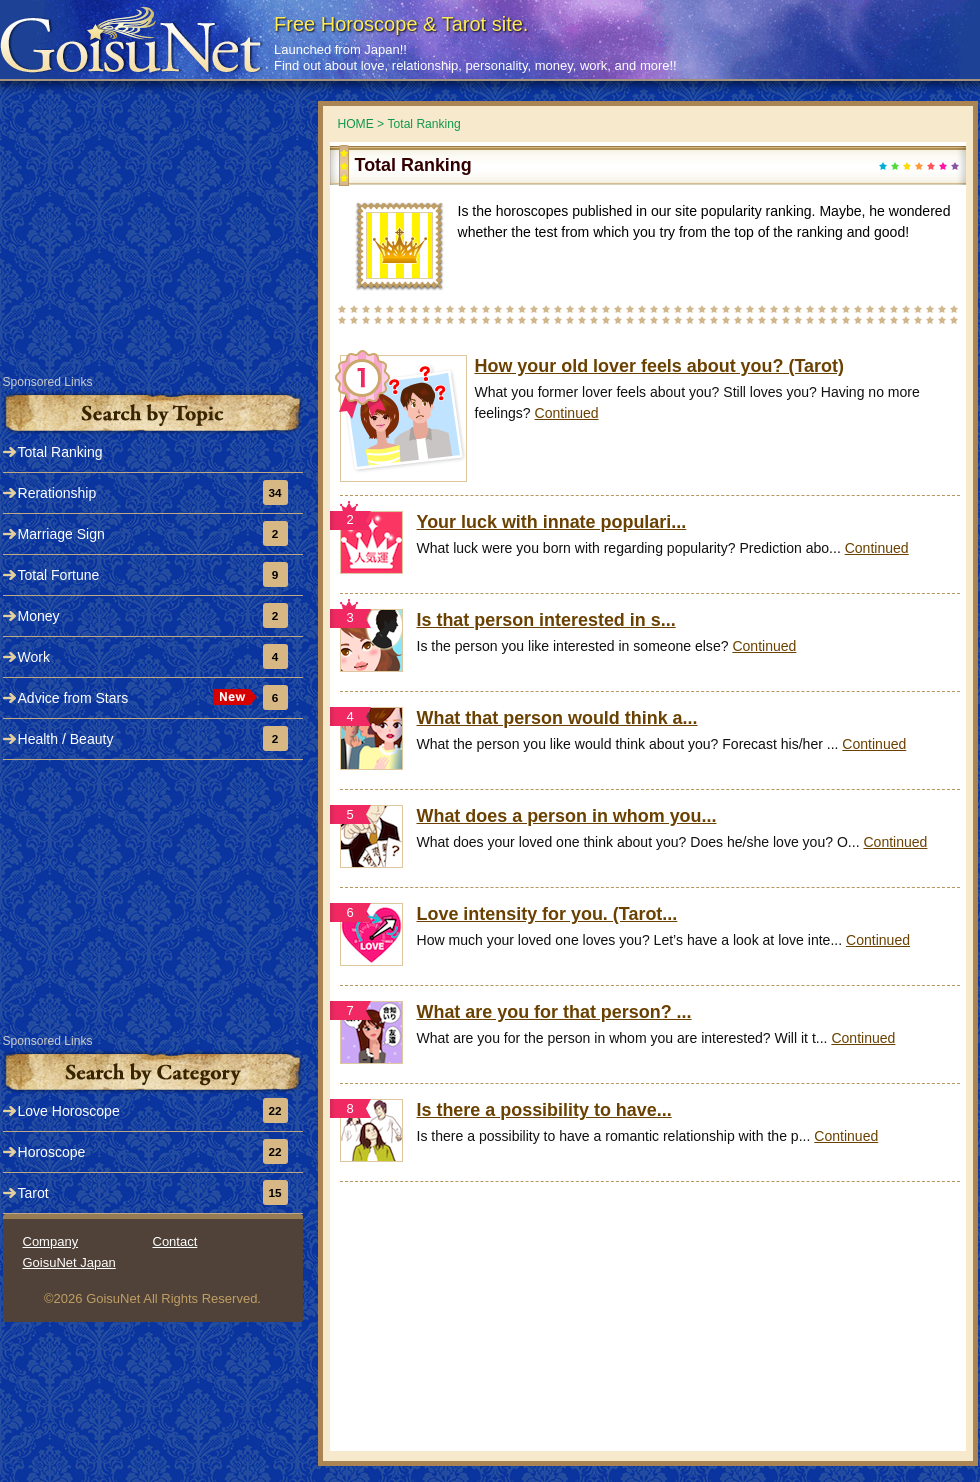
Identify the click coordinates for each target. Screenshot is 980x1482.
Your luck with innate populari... (552, 522)
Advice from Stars (73, 698)
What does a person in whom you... (567, 816)
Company (51, 1241)
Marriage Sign (61, 534)
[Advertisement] (648, 1332)
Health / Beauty (66, 739)
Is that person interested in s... (546, 620)
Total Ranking (60, 452)
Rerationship (57, 493)
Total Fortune (59, 575)
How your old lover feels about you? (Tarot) (659, 366)
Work (34, 657)
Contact (175, 1241)
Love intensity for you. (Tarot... (547, 914)
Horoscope (52, 1152)
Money (39, 616)
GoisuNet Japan (69, 1262)
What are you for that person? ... (554, 1012)
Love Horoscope (69, 1111)
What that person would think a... (557, 718)
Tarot (33, 1193)
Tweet (942, 17)
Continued (567, 413)
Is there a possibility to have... (544, 1110)
